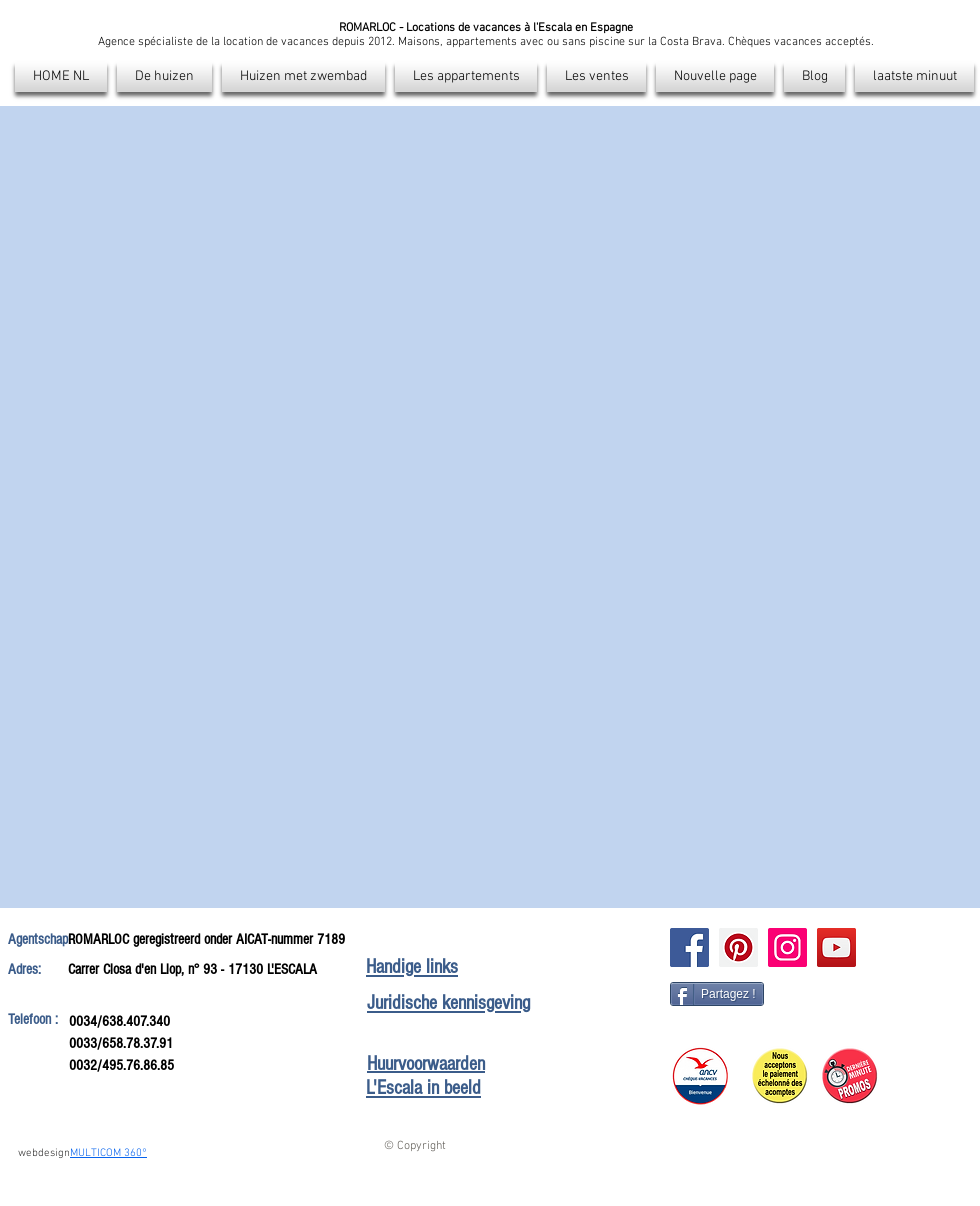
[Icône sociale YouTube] (836, 947)
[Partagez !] (717, 994)
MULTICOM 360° (108, 1153)
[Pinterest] (738, 947)
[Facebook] (689, 947)
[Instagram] (787, 947)
